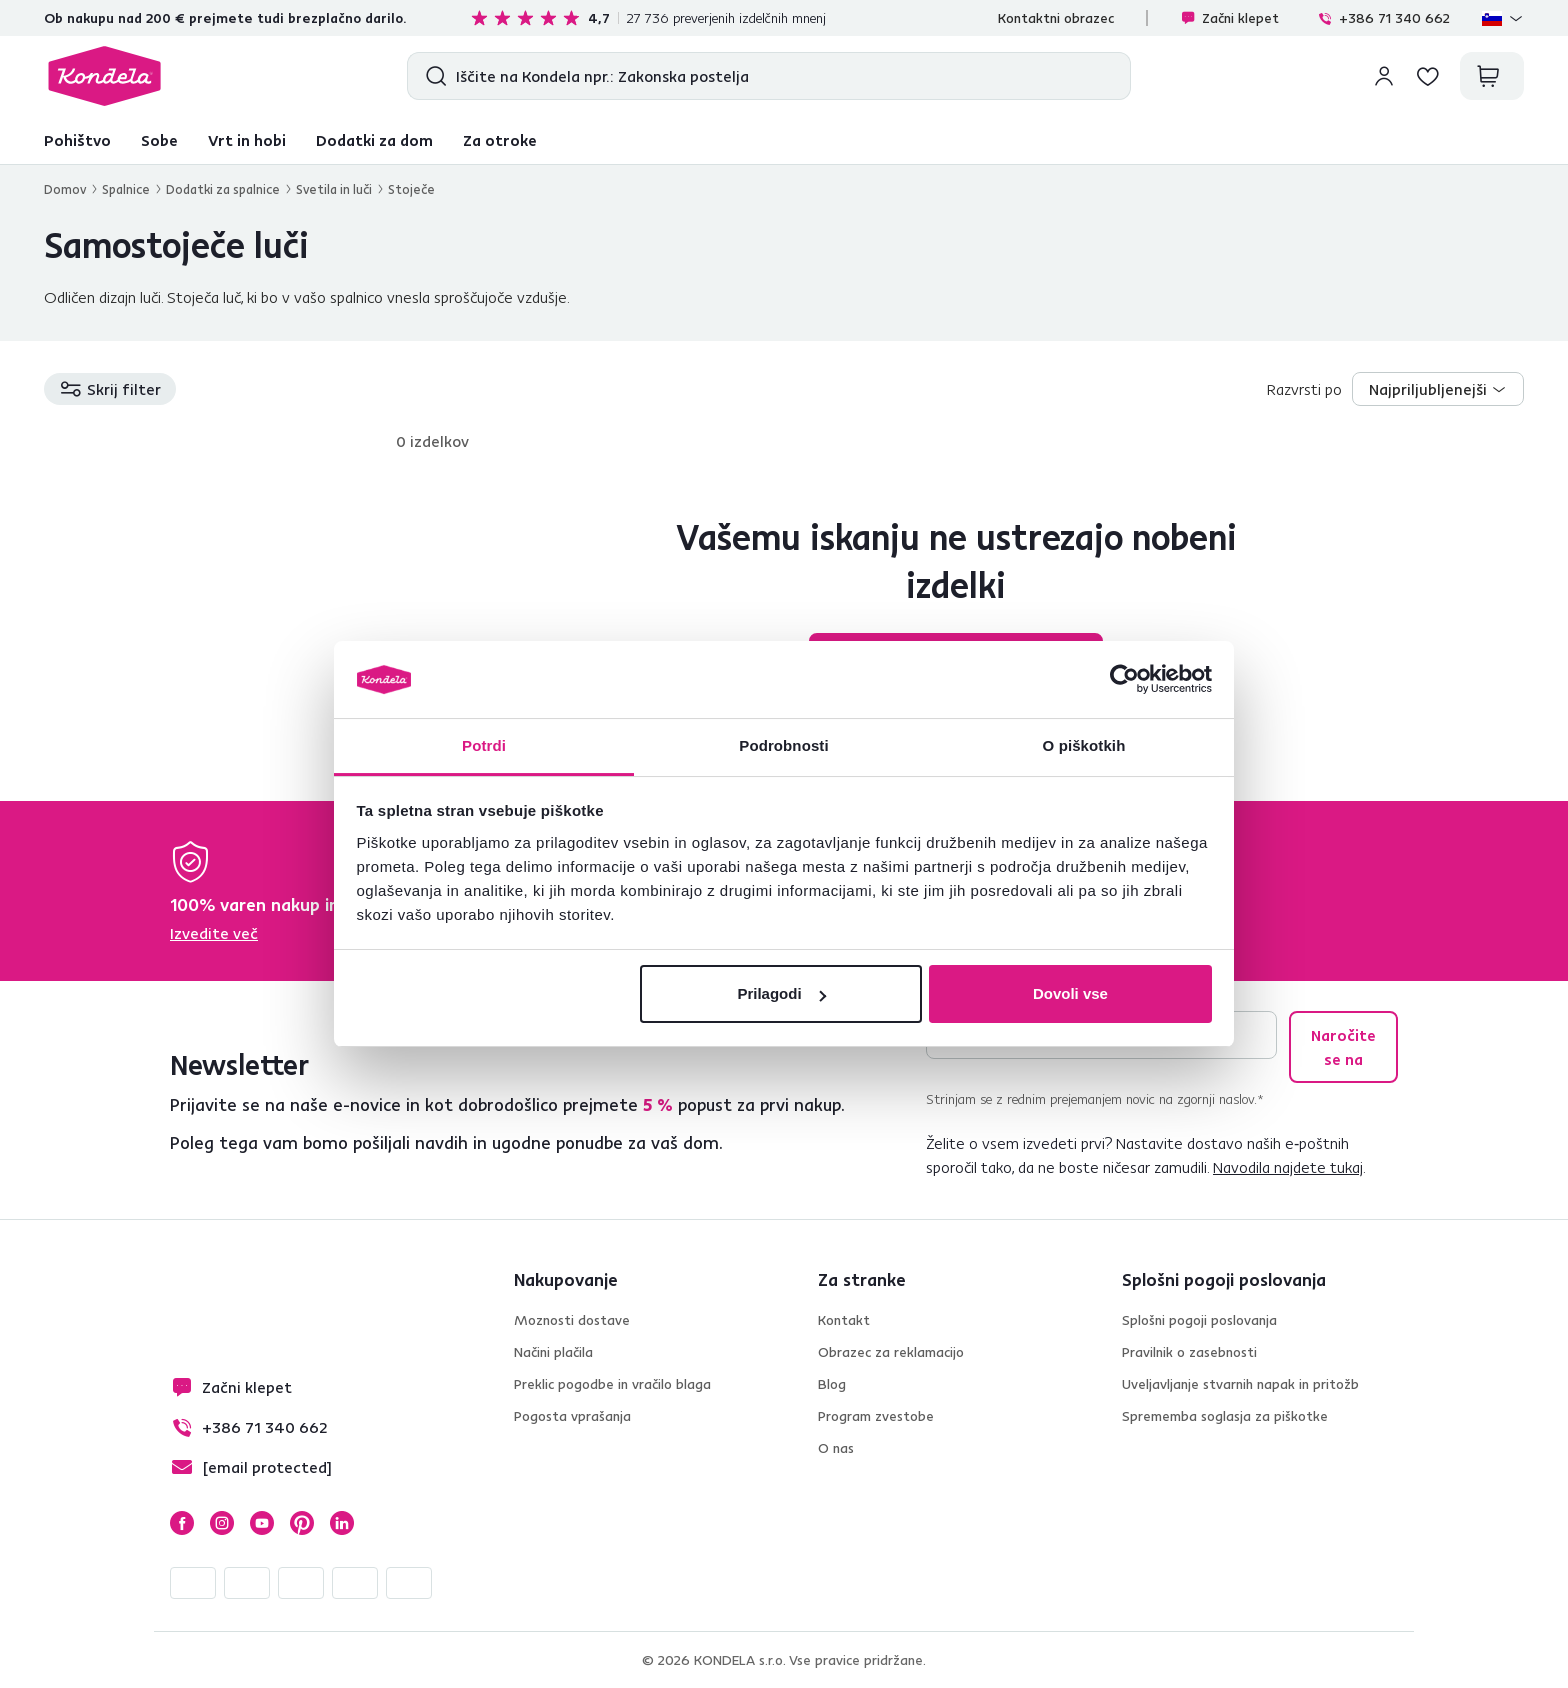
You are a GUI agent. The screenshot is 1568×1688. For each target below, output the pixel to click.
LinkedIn (342, 1523)
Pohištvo (77, 140)
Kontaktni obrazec (1056, 18)
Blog (832, 1384)
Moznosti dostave (572, 1320)
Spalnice (126, 189)
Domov (65, 189)
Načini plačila (553, 1352)
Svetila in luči (334, 189)
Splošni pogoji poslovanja (1199, 1320)
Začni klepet (1229, 18)
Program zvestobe (876, 1416)
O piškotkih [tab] (1084, 745)
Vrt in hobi (247, 140)
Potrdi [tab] (484, 745)
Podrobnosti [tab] (783, 745)
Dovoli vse (1070, 993)
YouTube (262, 1523)
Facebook (182, 1523)
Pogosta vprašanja (572, 1416)
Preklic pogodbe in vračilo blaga (612, 1384)
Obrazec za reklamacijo (891, 1352)
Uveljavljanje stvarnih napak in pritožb (1240, 1384)
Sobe (159, 140)
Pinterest (302, 1523)
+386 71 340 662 (1383, 18)
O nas (836, 1448)
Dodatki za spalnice (223, 189)
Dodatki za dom (374, 140)
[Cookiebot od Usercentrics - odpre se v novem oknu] (1124, 680)
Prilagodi (781, 993)
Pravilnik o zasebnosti (1189, 1352)
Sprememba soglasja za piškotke (1225, 1416)
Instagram (222, 1523)
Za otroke (500, 140)
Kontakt (844, 1320)
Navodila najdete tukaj (1288, 1167)
